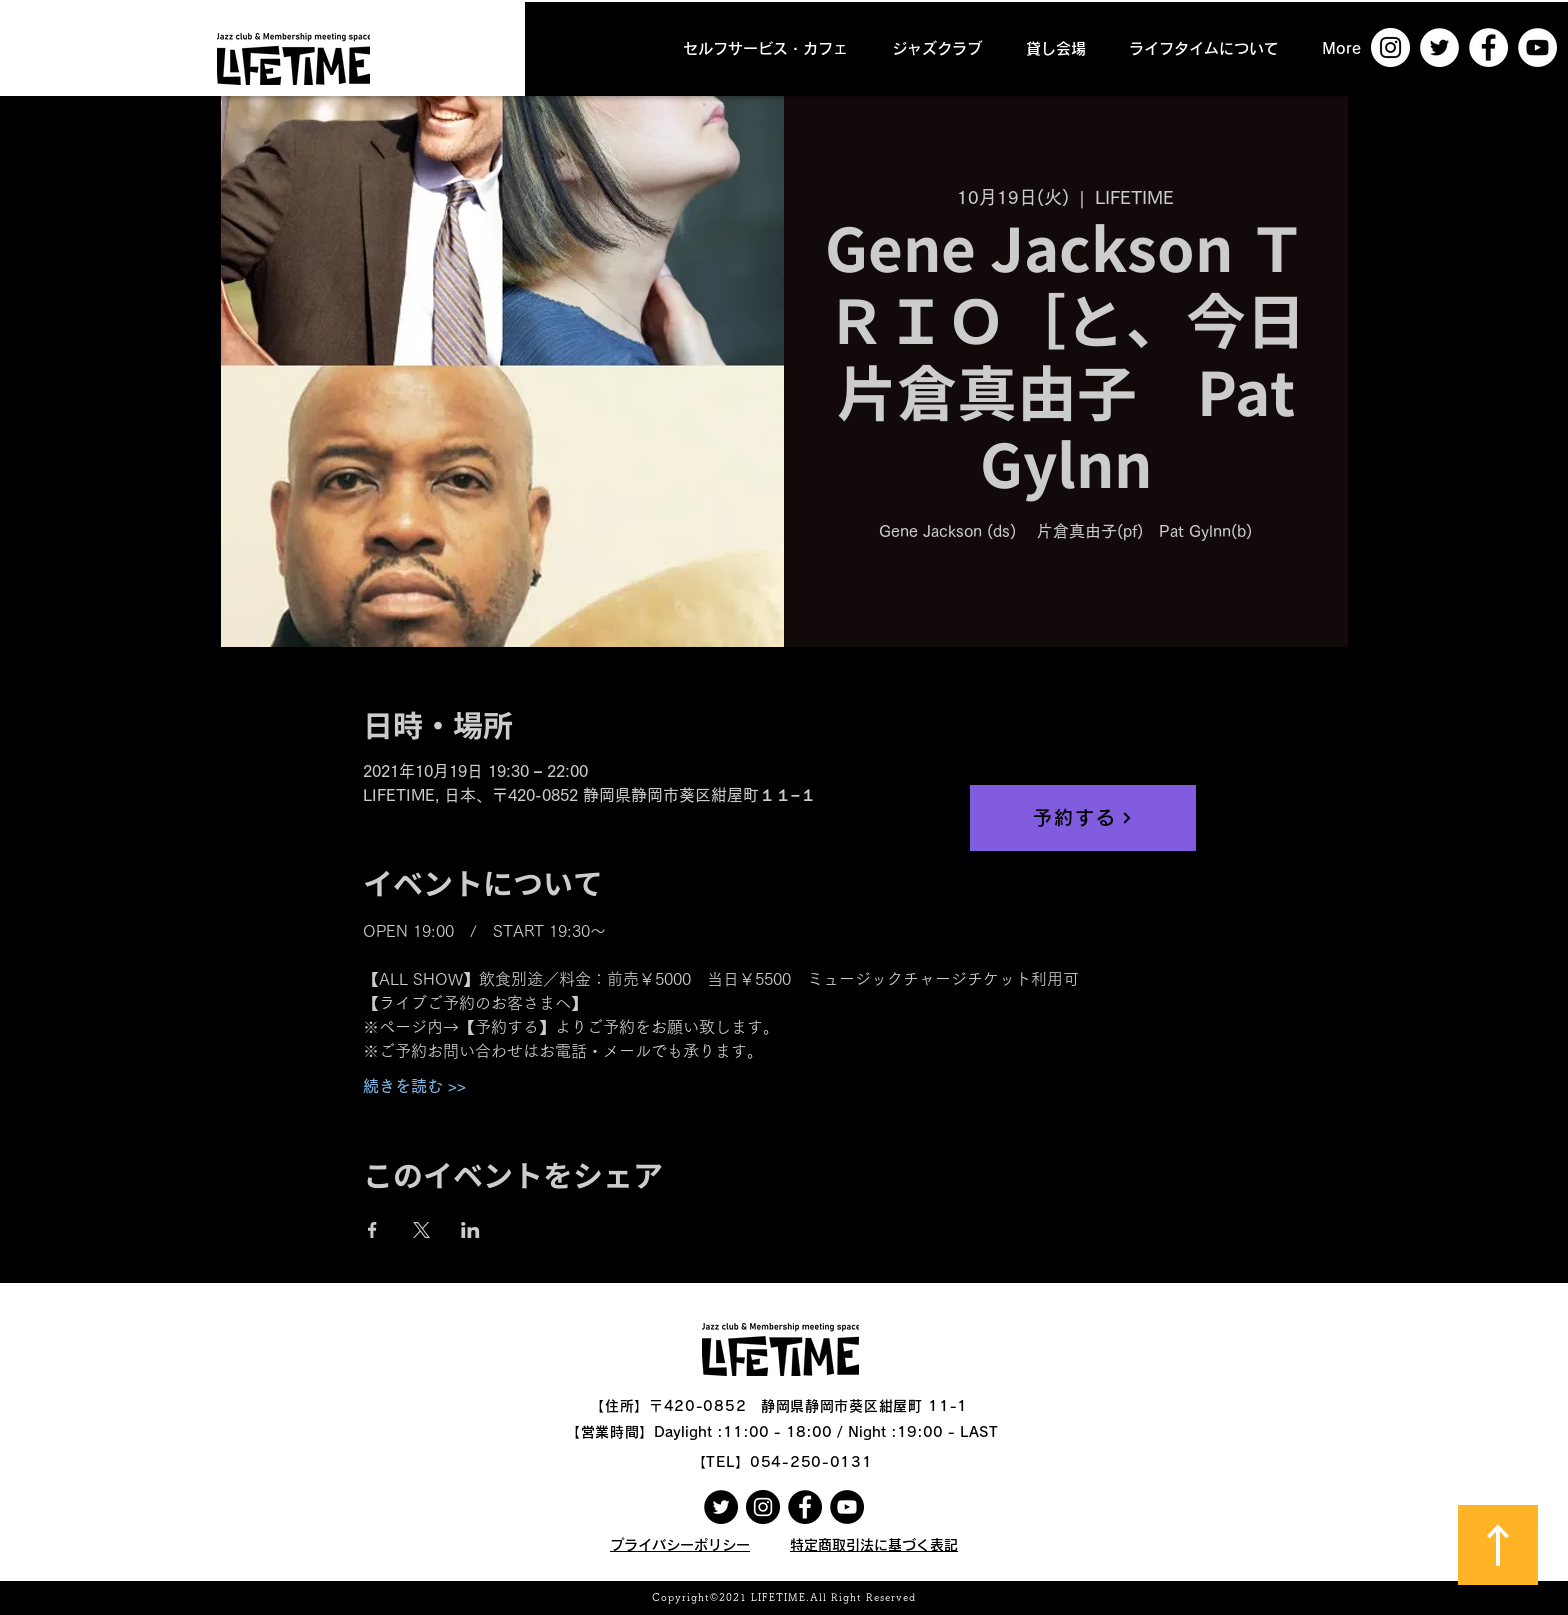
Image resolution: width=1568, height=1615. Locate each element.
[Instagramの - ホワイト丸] (1390, 47)
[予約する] (1083, 818)
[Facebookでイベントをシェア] (372, 1230)
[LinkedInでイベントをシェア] (470, 1230)
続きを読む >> (414, 1086)
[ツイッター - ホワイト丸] (1439, 47)
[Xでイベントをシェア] (421, 1230)
